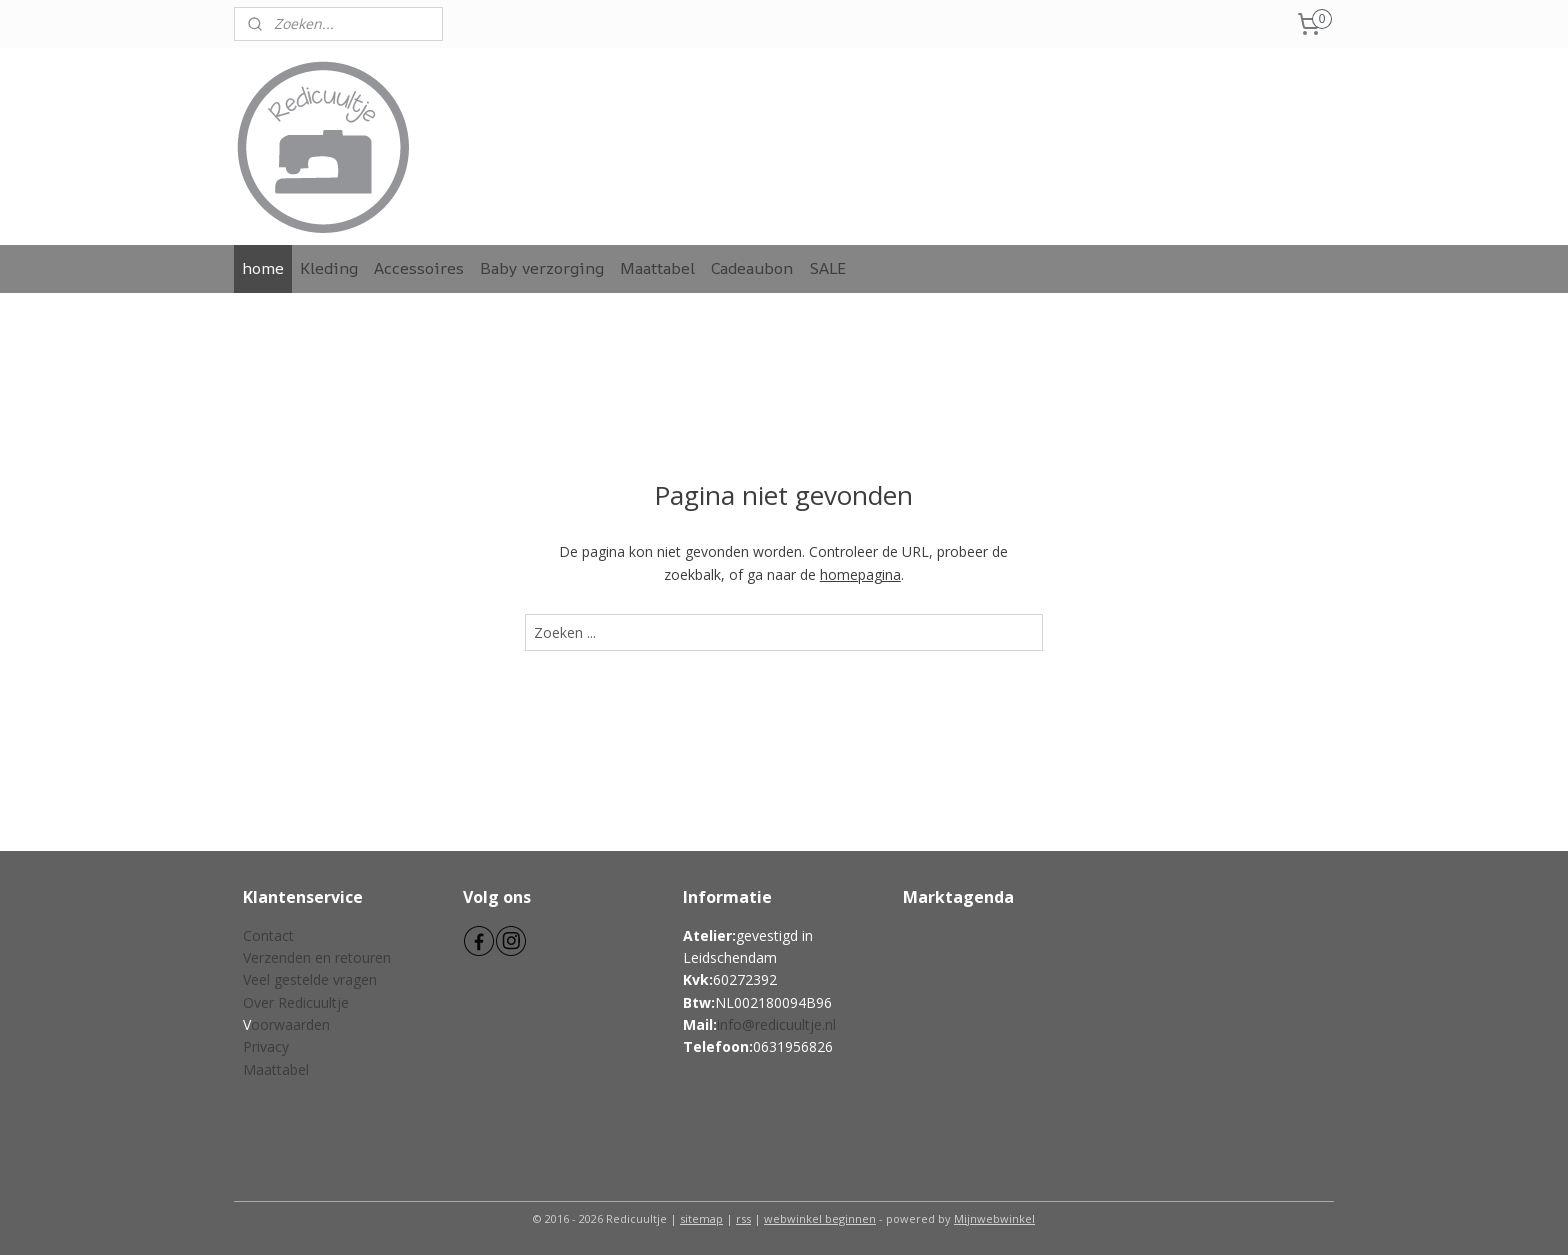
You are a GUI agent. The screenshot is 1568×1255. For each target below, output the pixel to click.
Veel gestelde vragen (310, 979)
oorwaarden (290, 1024)
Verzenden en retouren (317, 957)
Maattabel (657, 268)
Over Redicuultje (296, 1002)
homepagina (860, 574)
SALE (827, 268)
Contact (268, 935)
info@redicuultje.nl (776, 1024)
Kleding (329, 268)
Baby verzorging (542, 268)
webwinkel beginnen (820, 1218)
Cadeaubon (752, 268)
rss (743, 1218)
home (263, 268)
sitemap (701, 1218)
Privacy (266, 1046)
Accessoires (419, 268)
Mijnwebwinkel (994, 1218)
